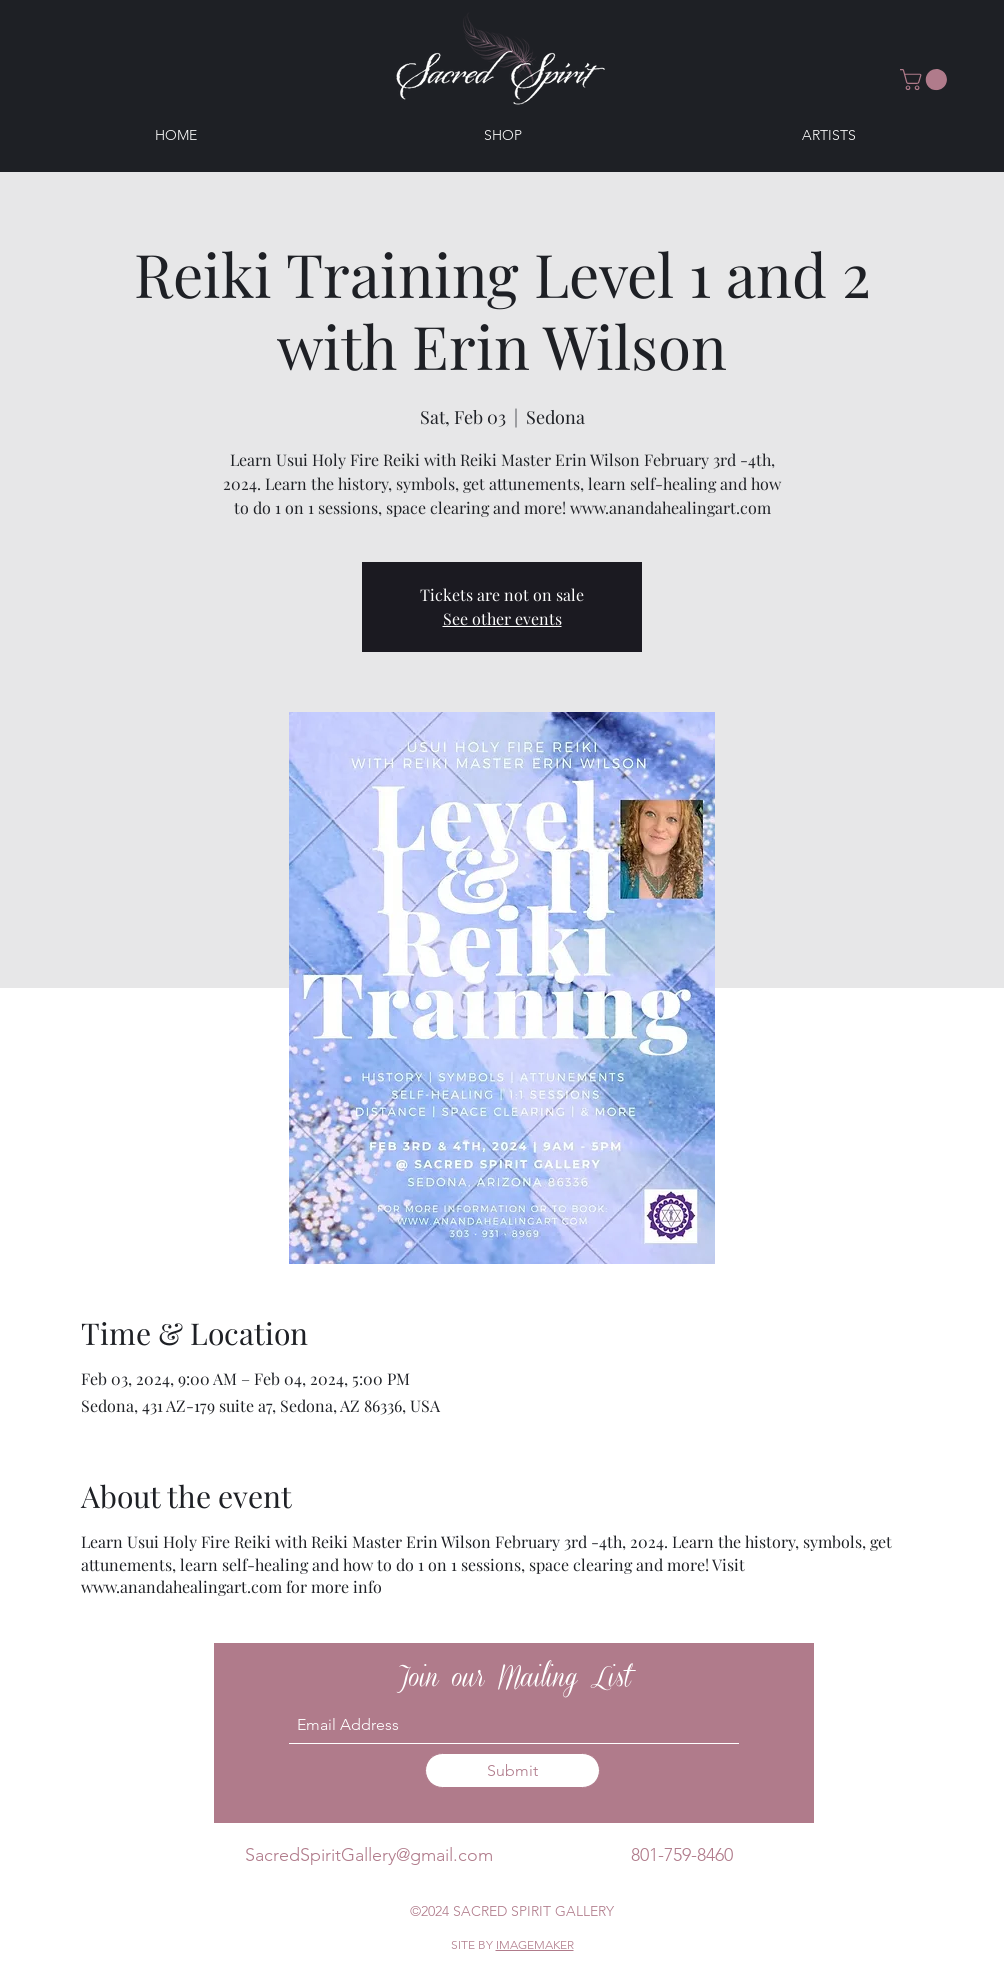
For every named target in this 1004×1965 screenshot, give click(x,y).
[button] (926, 79)
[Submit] (512, 1770)
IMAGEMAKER (535, 1944)
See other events (502, 618)
